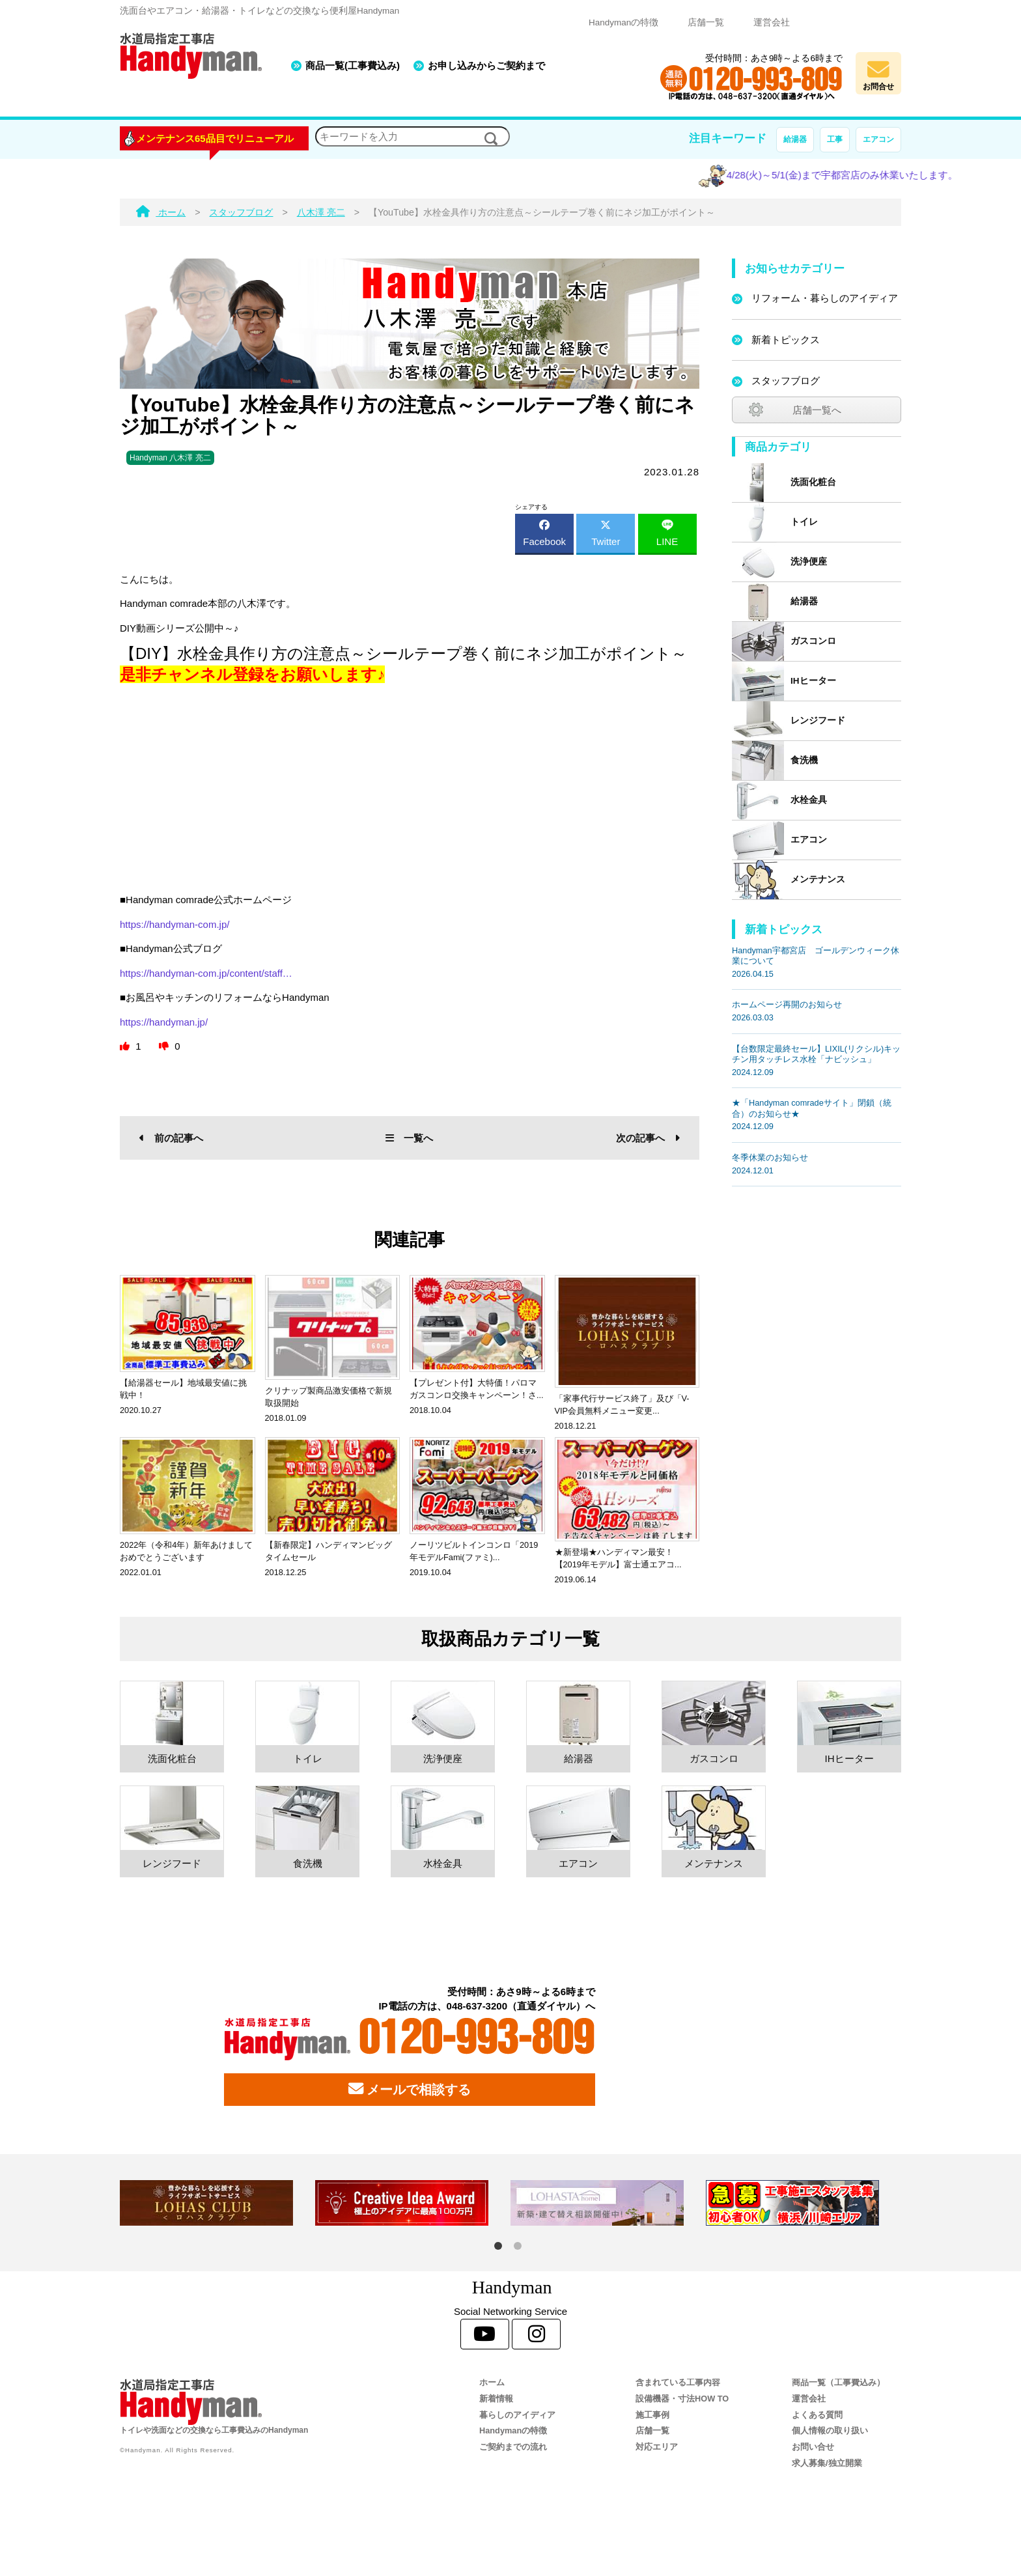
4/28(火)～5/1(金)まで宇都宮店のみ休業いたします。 (867, 175)
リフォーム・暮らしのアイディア (824, 297)
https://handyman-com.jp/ (174, 924)
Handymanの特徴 (623, 22)
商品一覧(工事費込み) (352, 65)
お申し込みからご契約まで (486, 65)
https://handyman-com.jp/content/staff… (206, 973)
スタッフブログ (785, 380)
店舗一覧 (706, 22)
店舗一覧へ (816, 409)
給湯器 (795, 139)
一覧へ (409, 1137)
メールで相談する (409, 2089)
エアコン (878, 139)
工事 (835, 139)
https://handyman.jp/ (164, 1022)
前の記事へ (171, 1137)
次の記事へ (648, 1137)
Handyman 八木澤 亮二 (170, 457)
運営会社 (771, 22)
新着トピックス (785, 339)
